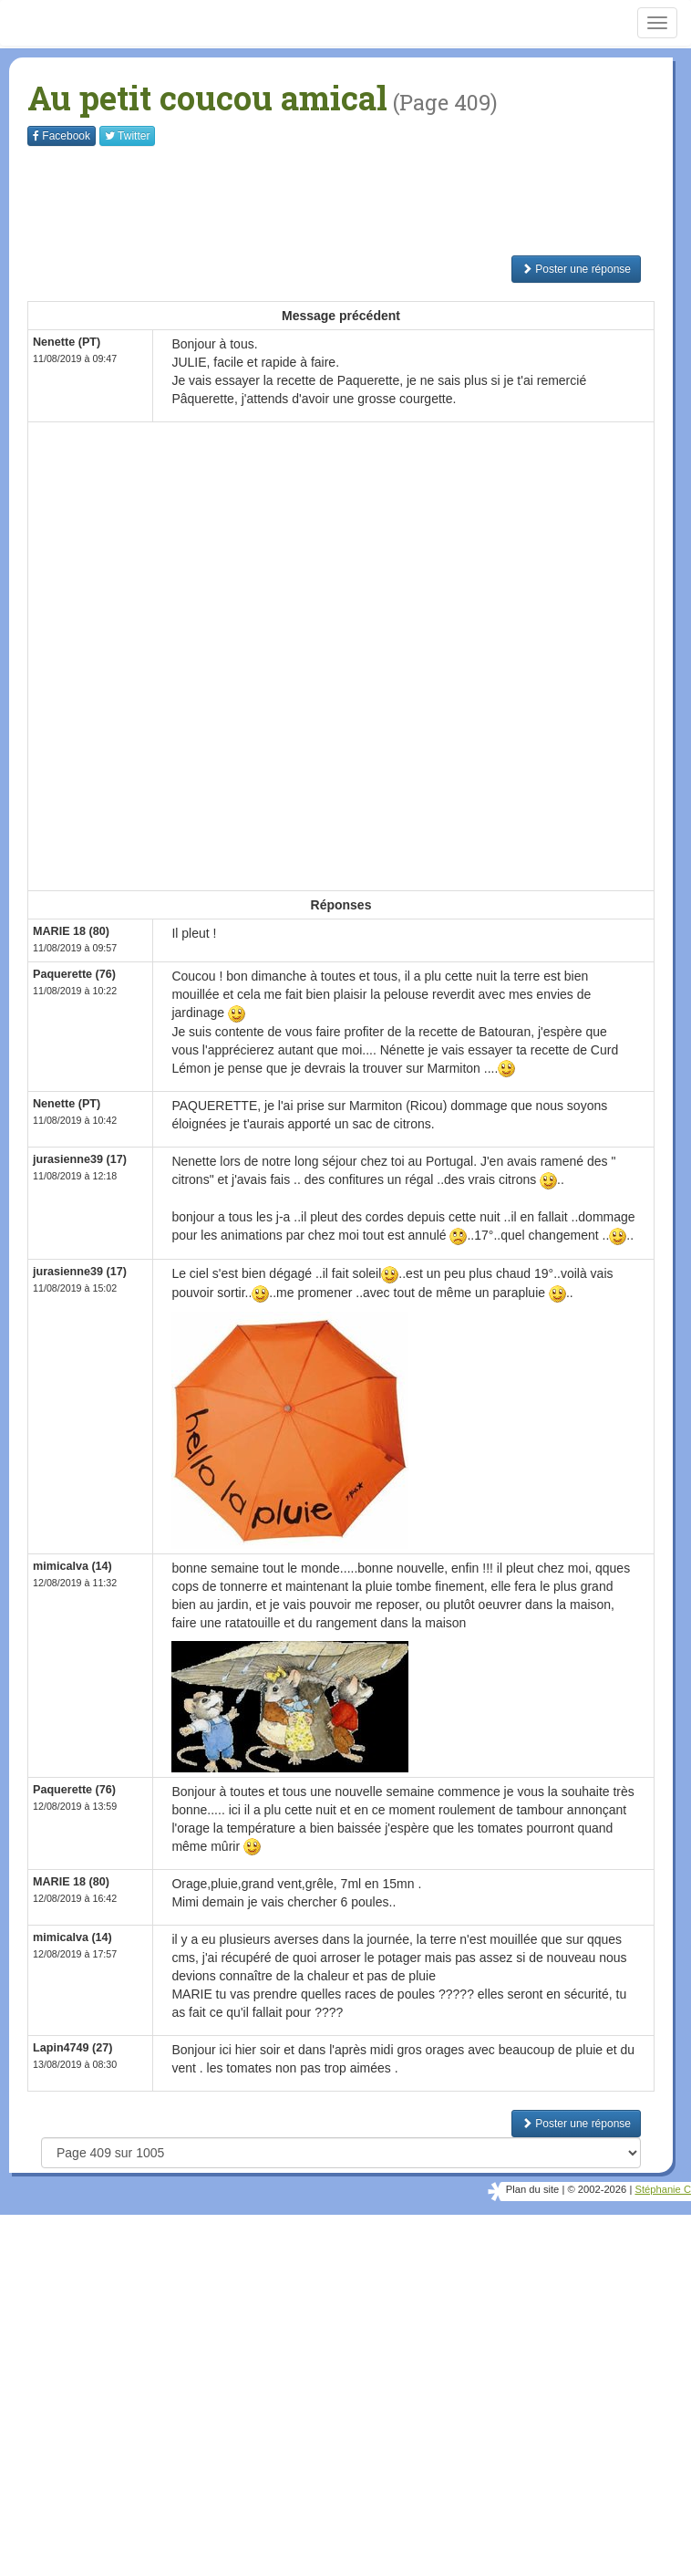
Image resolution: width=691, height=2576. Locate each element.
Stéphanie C (662, 2189)
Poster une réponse (576, 269)
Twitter (127, 136)
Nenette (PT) (66, 342)
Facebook (61, 136)
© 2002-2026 (596, 2189)
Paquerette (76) (74, 974)
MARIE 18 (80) (71, 931)
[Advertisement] (359, 201)
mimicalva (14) (72, 1566)
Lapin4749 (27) (73, 2047)
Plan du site (532, 2189)
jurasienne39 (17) (80, 1159)
